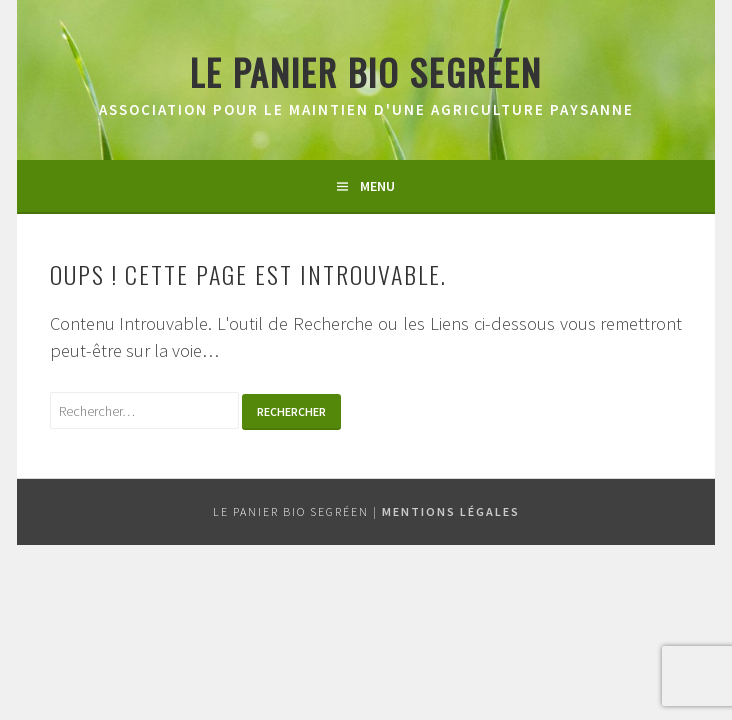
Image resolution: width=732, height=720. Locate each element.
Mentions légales (451, 511)
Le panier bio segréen (366, 71)
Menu (377, 186)
